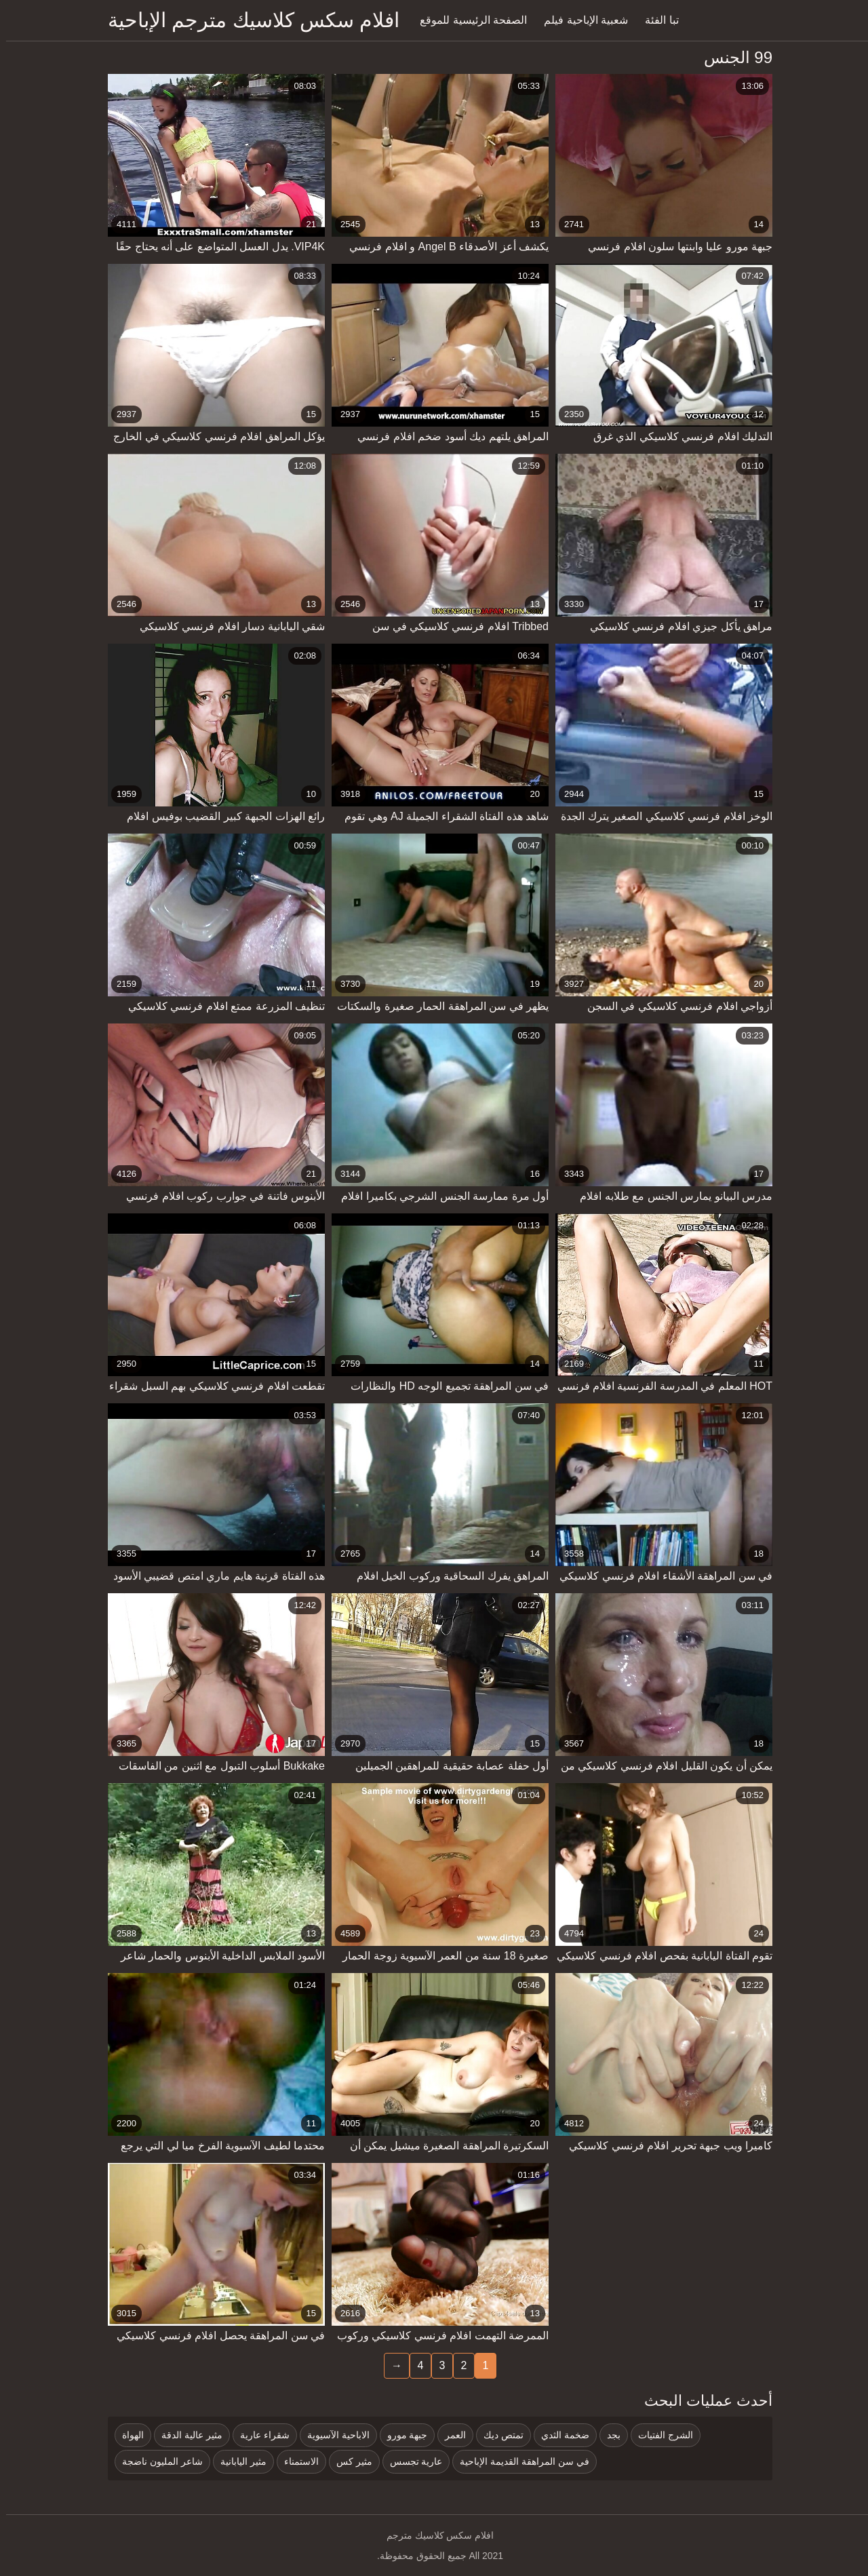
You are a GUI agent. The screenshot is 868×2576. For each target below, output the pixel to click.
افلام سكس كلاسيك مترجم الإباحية (247, 20)
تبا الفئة (655, 20)
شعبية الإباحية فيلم (580, 20)
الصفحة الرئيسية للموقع (467, 20)
